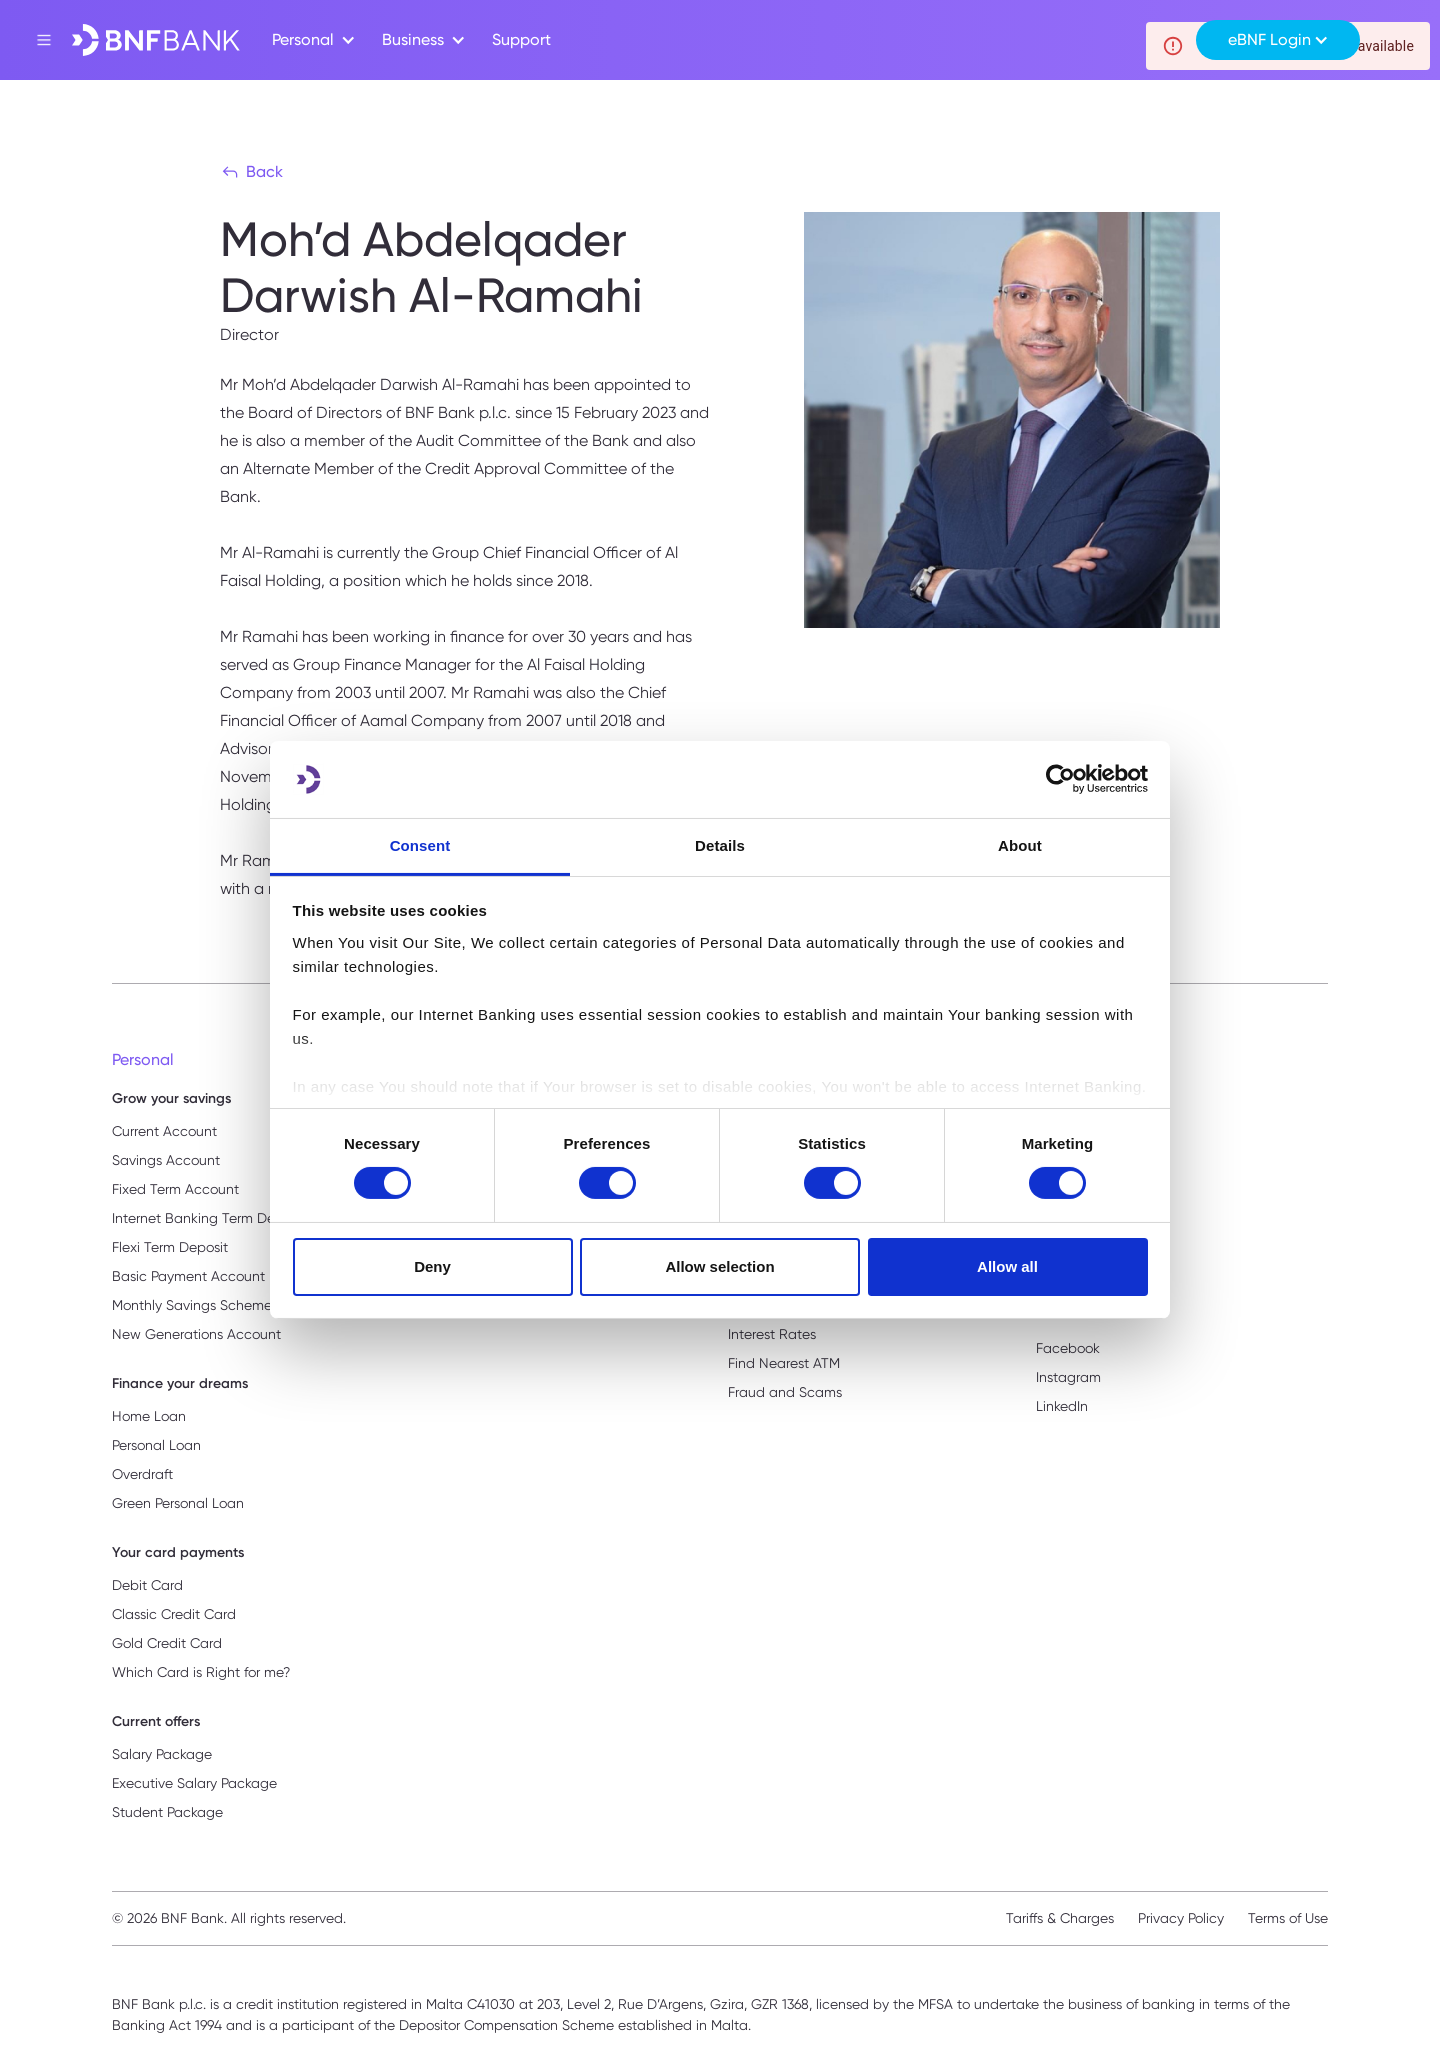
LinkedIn (1062, 1406)
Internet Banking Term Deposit (209, 1218)
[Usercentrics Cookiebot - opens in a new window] (1060, 779)
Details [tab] (720, 845)
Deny (432, 1266)
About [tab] (1020, 845)
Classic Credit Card (174, 1614)
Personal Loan (156, 1445)
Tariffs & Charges (1060, 1918)
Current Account (164, 1131)
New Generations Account (196, 1334)
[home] (156, 40)
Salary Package (162, 1754)
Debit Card (147, 1585)
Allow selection (719, 1266)
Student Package (167, 1812)
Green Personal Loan (178, 1503)
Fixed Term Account (175, 1189)
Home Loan (149, 1416)
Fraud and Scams (785, 1392)
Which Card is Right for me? (201, 1672)
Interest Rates (772, 1334)
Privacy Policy (1181, 1918)
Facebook (1068, 1348)
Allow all (1007, 1266)
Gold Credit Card (167, 1643)
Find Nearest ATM (784, 1363)
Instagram (1068, 1377)
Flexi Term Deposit (170, 1247)
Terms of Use (1288, 1918)
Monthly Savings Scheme (192, 1305)
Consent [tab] (420, 845)
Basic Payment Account (188, 1276)
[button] (311, 40)
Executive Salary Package (194, 1783)
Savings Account (166, 1160)
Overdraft (142, 1474)
